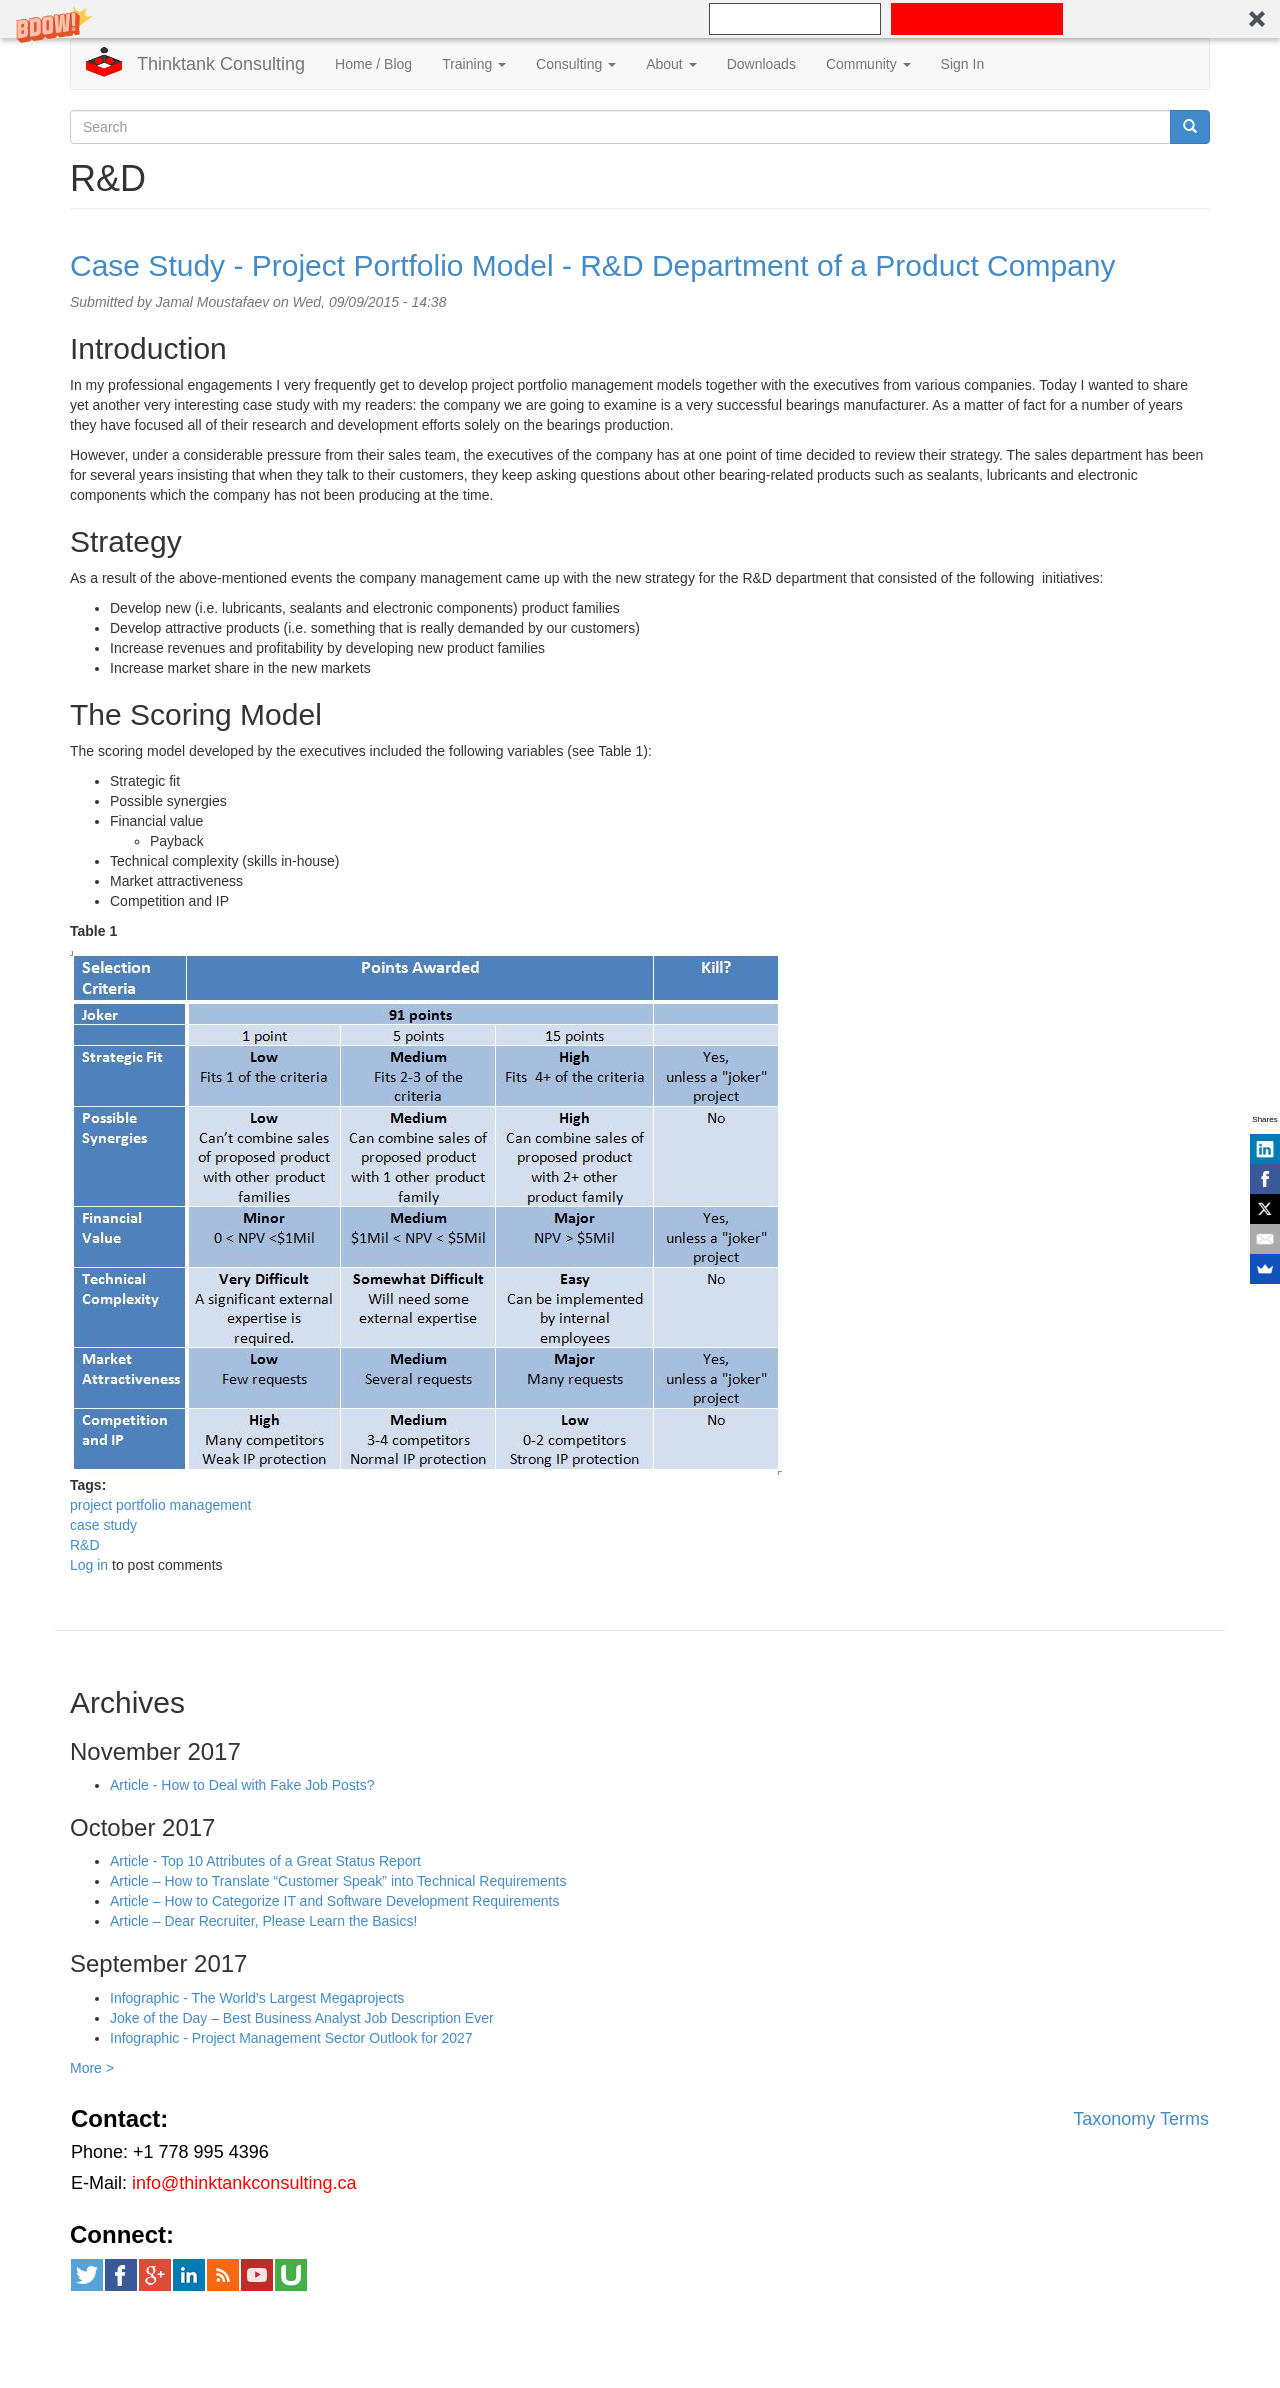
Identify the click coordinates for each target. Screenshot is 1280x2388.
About (671, 64)
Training (474, 64)
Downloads (761, 64)
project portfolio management (160, 1505)
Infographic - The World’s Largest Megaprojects (257, 1998)
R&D (85, 1545)
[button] (640, 19)
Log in (89, 1565)
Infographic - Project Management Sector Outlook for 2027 (291, 2038)
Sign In (963, 64)
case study (103, 1525)
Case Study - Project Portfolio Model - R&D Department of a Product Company (592, 265)
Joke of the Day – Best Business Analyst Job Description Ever (302, 2018)
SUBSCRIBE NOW (977, 19)
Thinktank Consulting (221, 64)
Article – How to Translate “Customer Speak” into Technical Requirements (338, 1881)
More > (92, 2068)
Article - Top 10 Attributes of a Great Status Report (265, 1861)
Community (868, 64)
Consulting (576, 64)
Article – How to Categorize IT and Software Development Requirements (335, 1901)
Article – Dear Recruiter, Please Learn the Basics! (263, 1921)
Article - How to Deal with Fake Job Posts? (242, 1785)
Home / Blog (373, 64)
